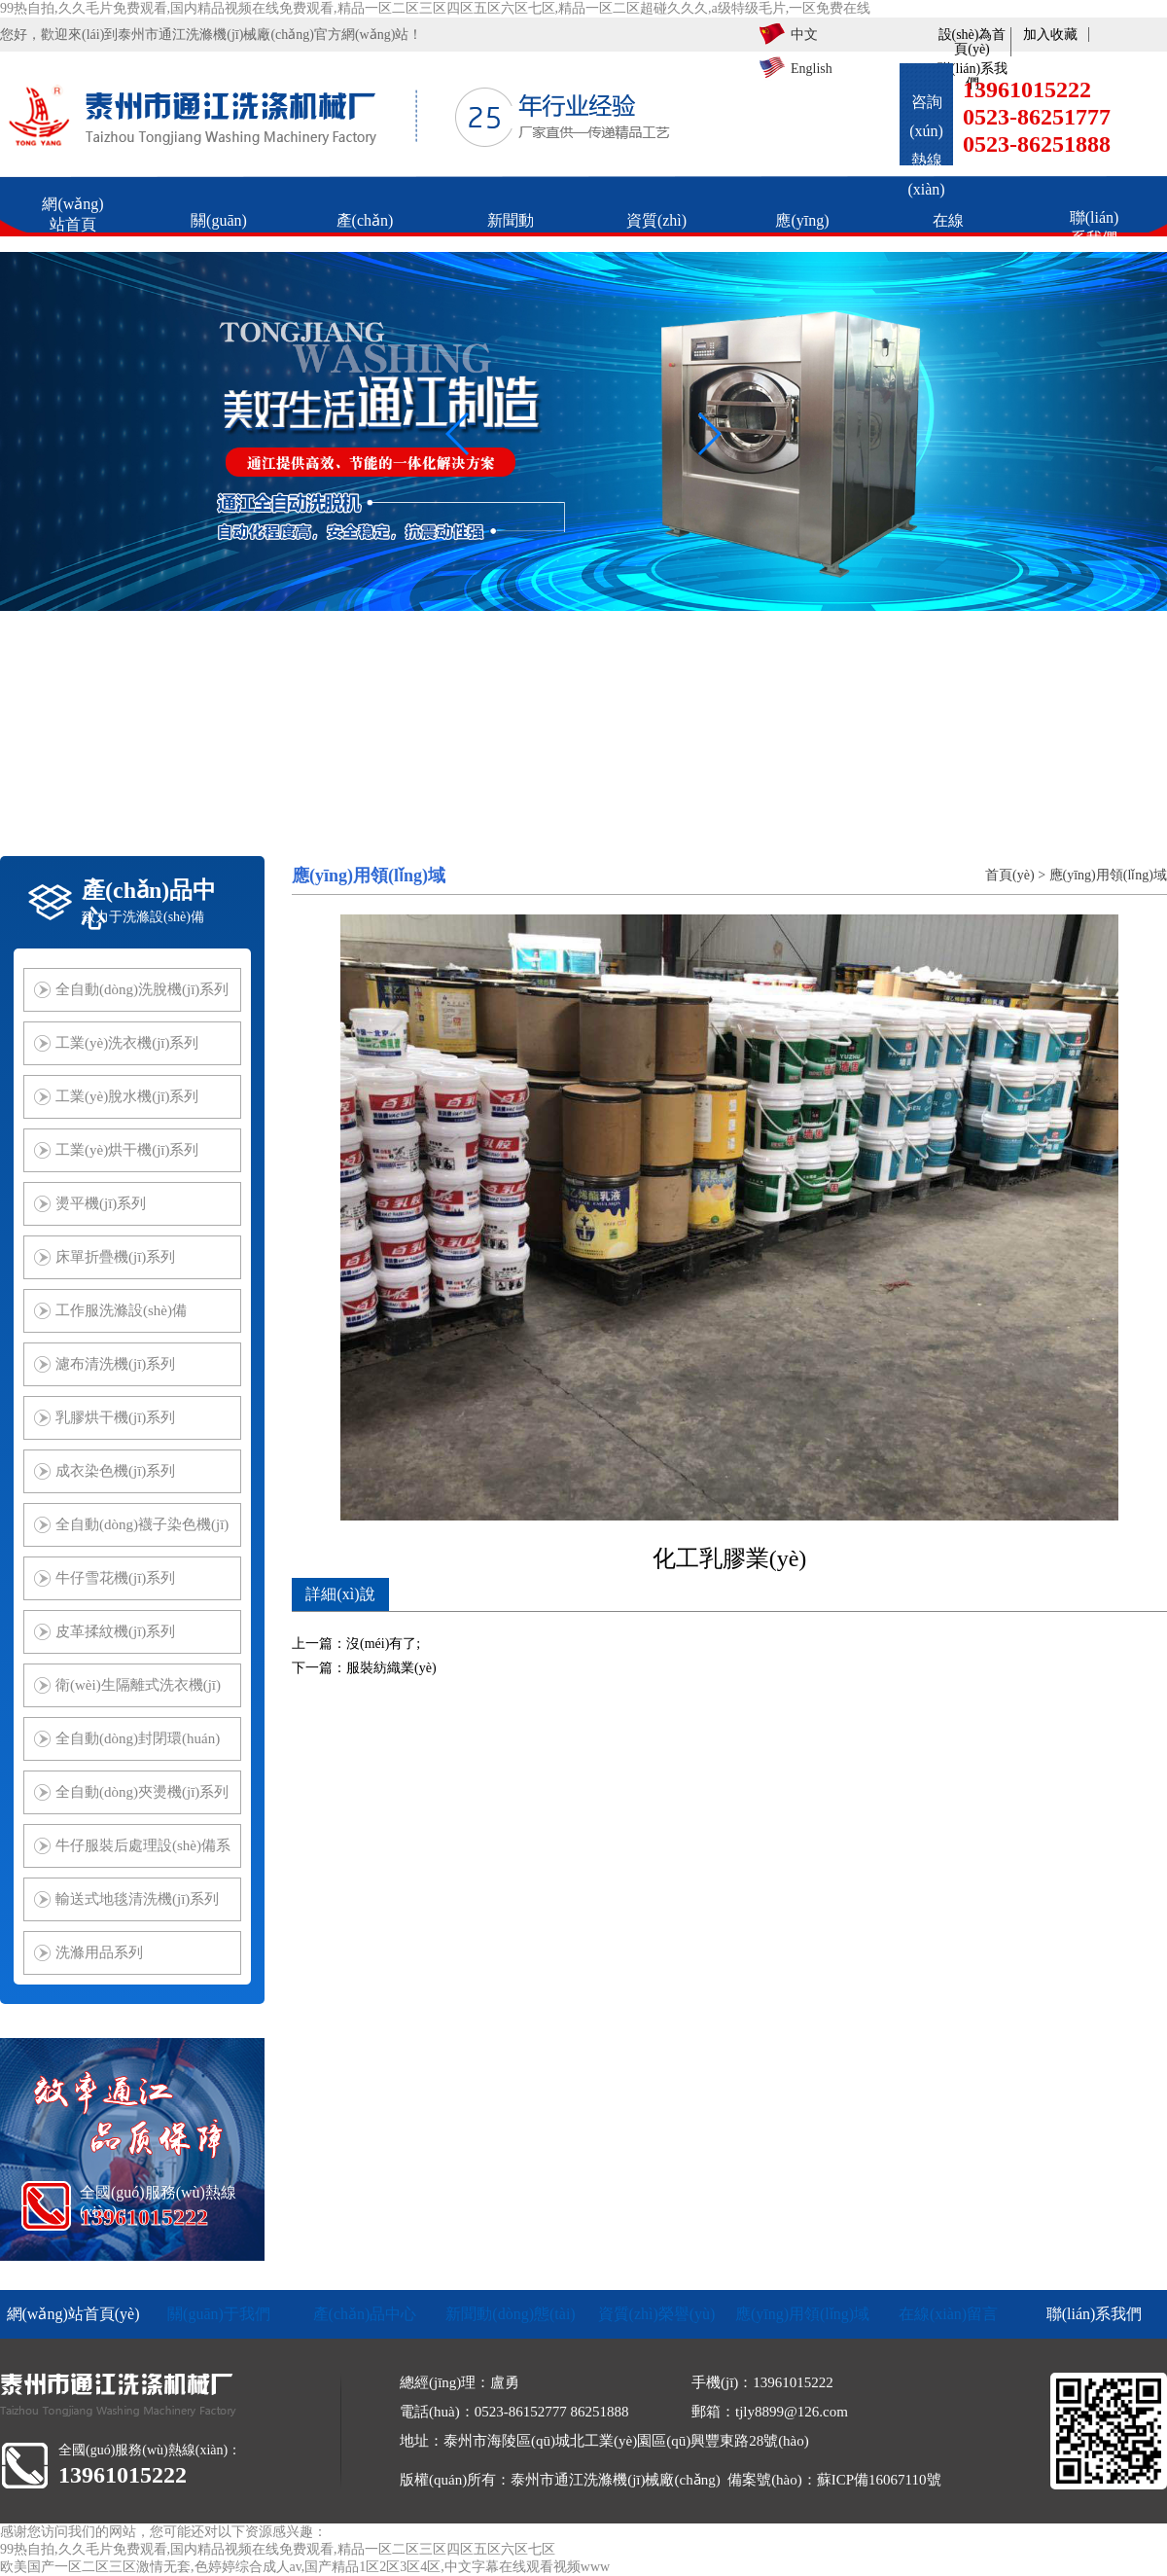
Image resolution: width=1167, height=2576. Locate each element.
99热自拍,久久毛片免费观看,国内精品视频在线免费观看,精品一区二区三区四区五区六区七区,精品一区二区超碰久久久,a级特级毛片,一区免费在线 (435, 8)
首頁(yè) (1010, 875)
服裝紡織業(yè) (391, 1668)
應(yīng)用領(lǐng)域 (1108, 875)
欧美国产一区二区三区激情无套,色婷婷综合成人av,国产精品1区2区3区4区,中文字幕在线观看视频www (305, 2566)
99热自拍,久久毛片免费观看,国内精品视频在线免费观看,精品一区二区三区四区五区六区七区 (277, 2549)
